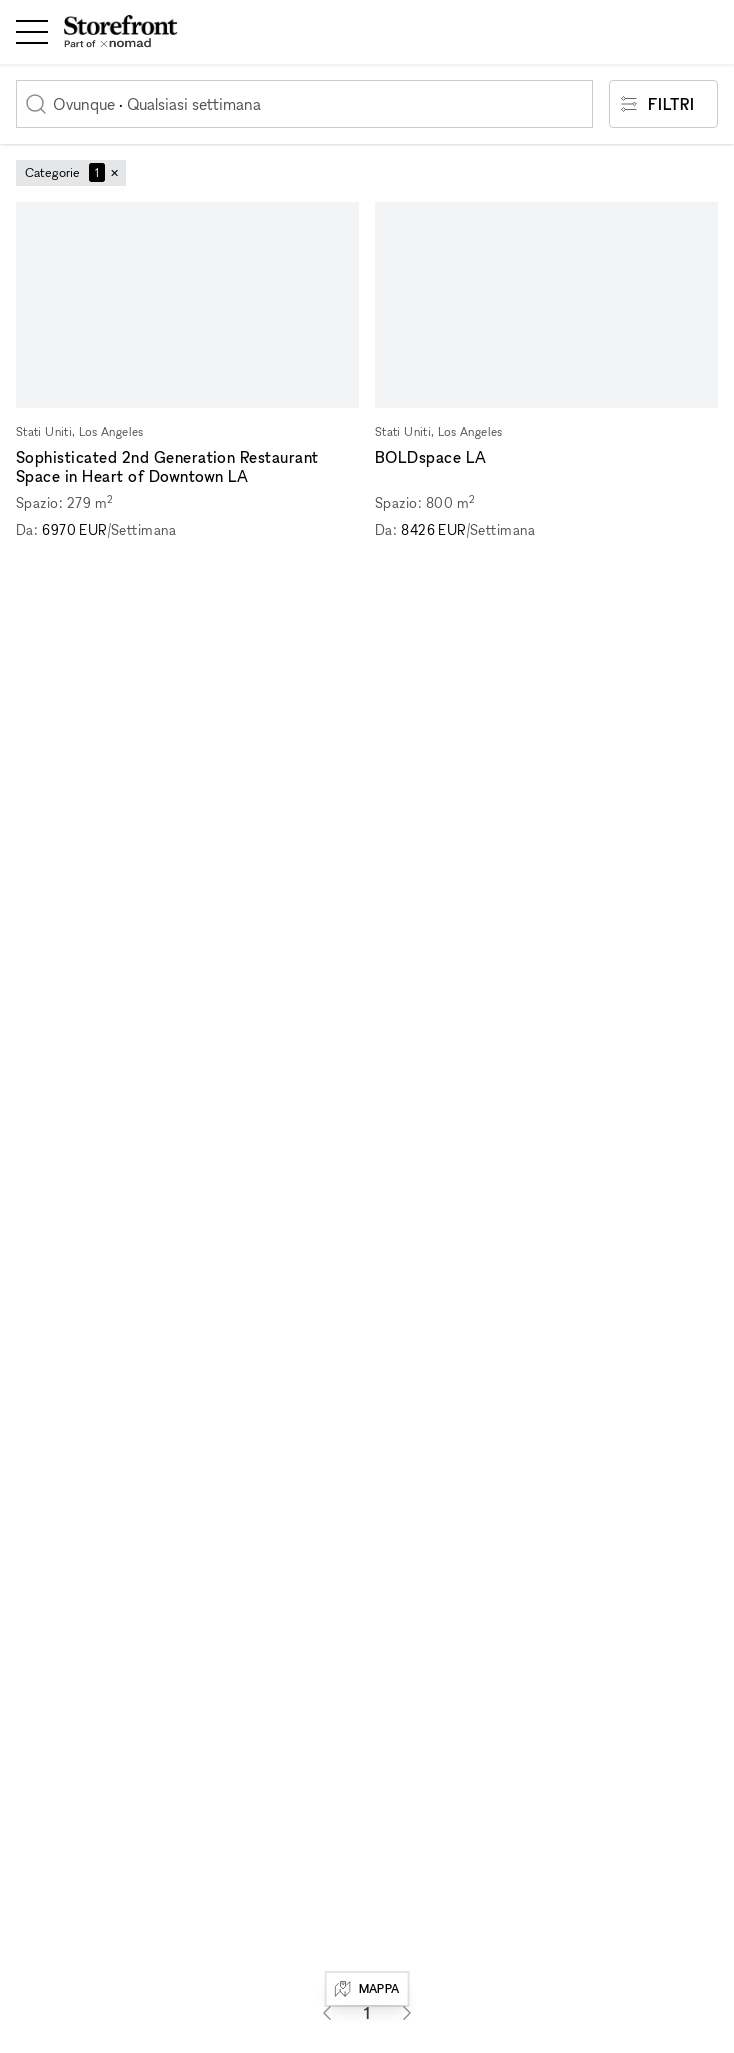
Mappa (367, 1989)
